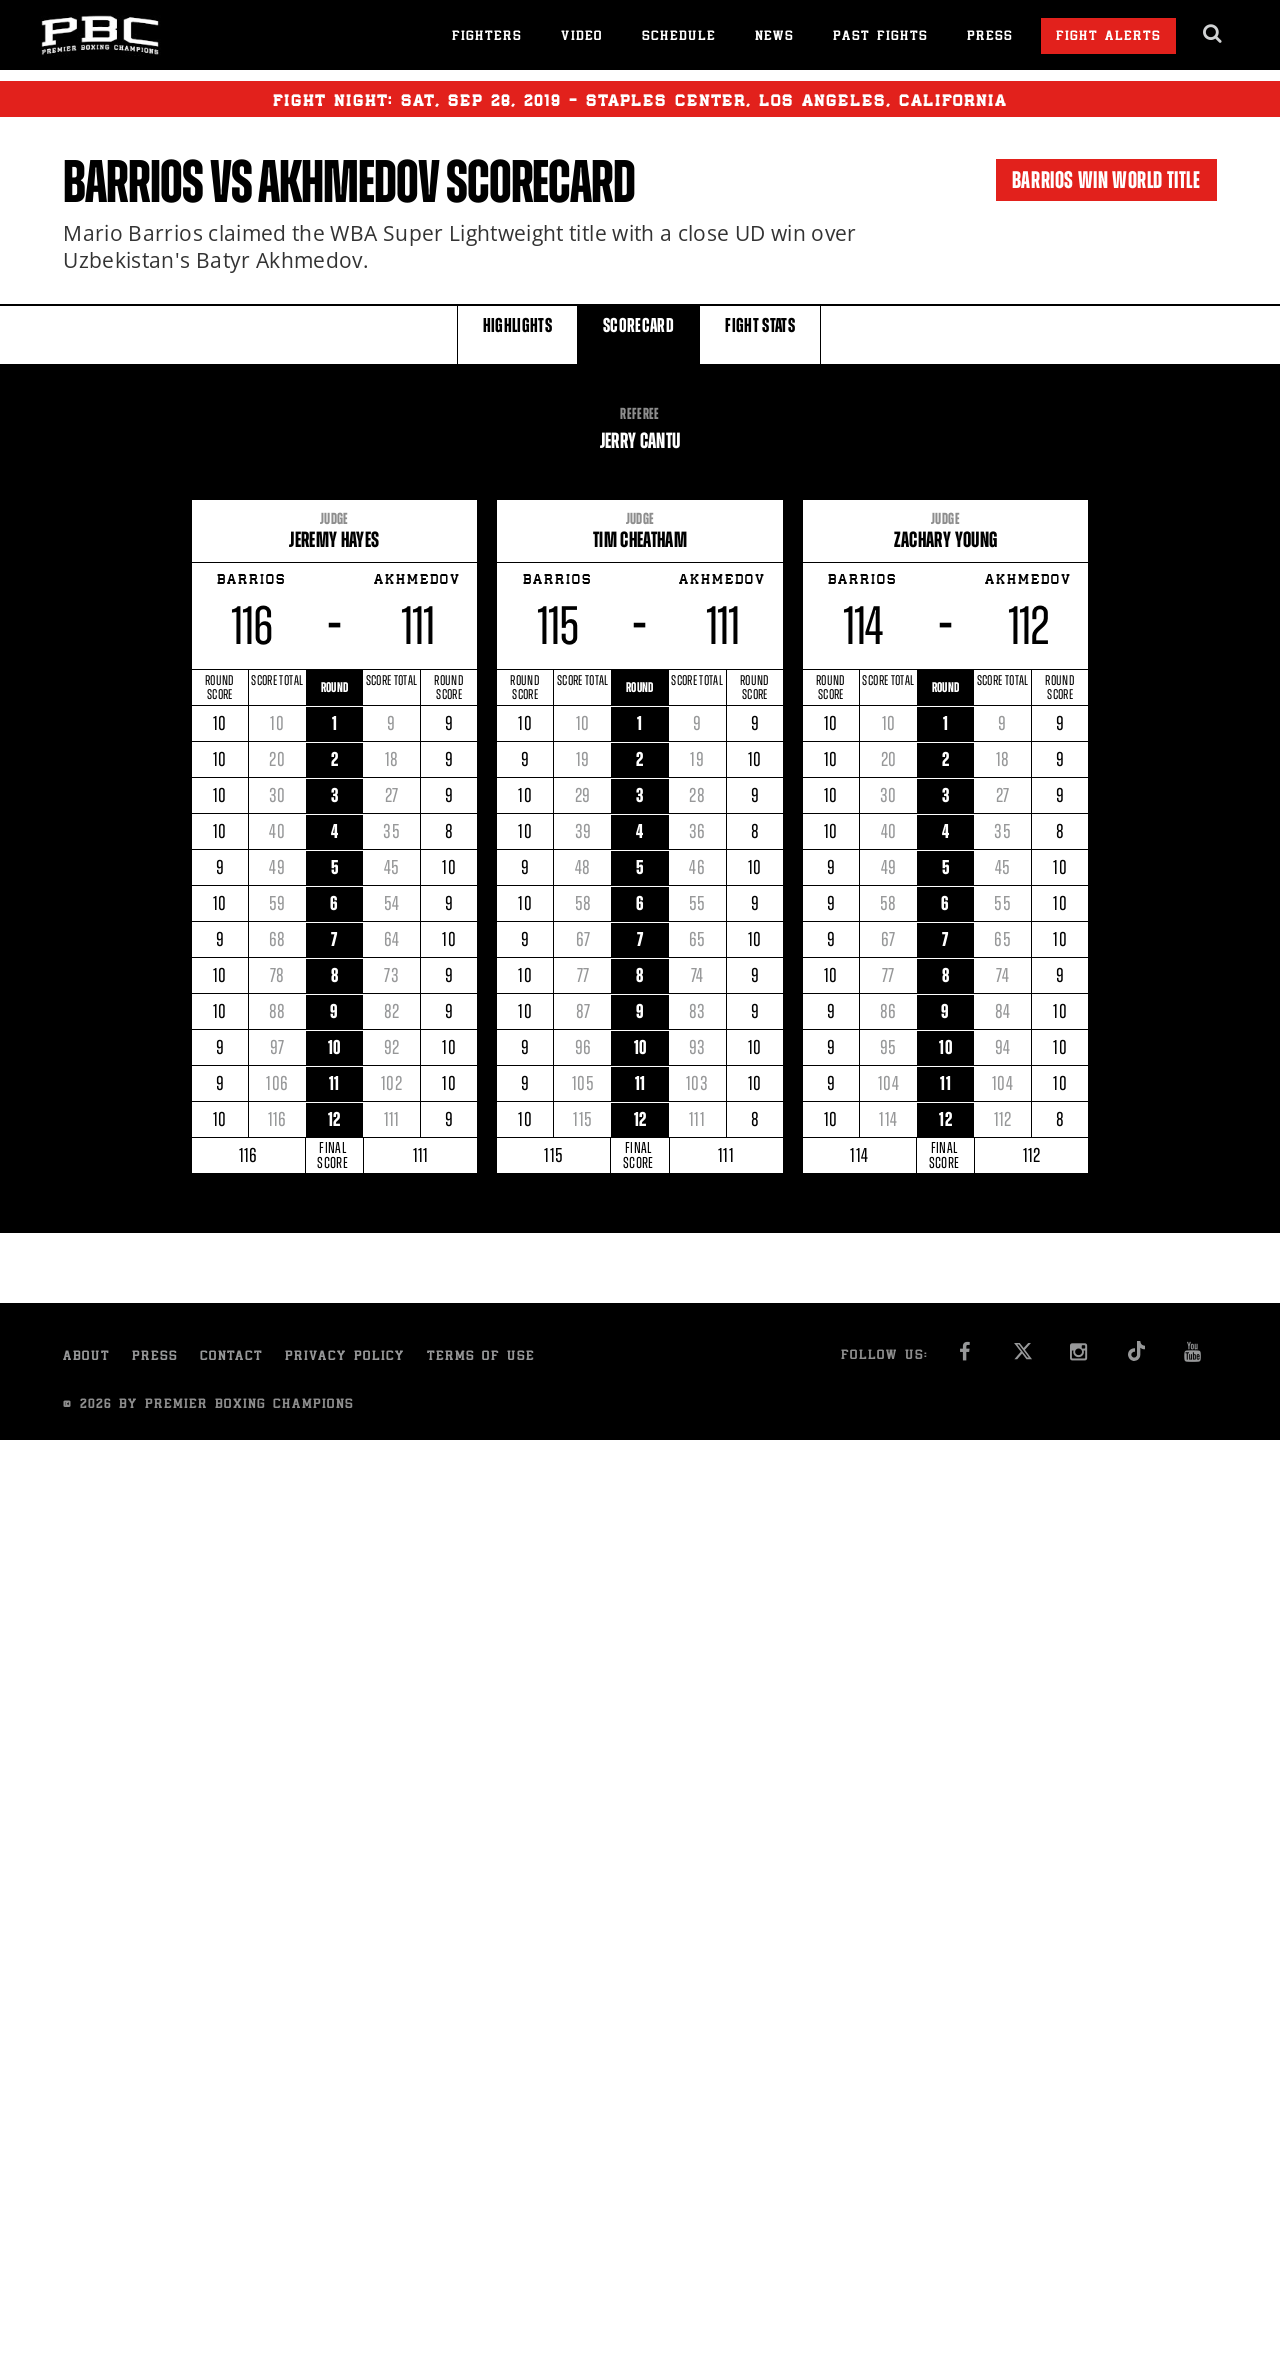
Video (582, 37)
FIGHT (760, 333)
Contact (231, 1357)
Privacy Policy (345, 1357)
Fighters (487, 37)
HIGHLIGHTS (518, 333)
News (774, 37)
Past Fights (880, 37)
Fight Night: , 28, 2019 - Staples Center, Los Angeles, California (640, 99)
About (86, 1357)
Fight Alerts (1108, 37)
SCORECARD (638, 333)
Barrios (132, 182)
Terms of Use (481, 1357)
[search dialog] (1213, 34)
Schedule (679, 37)
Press (990, 37)
